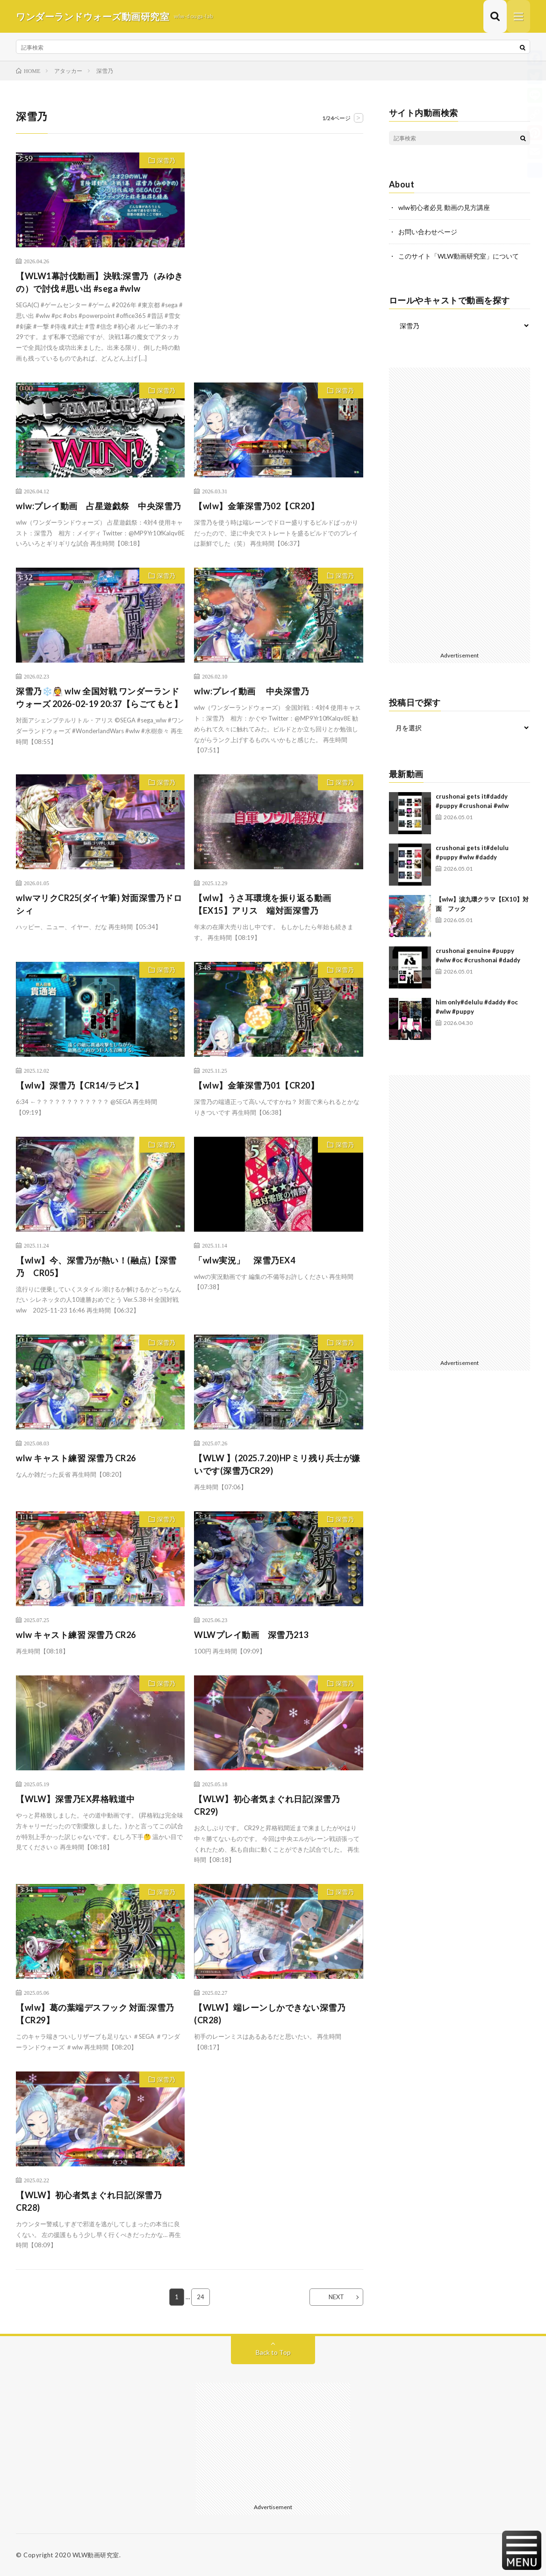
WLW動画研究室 (95, 2555)
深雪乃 (166, 160)
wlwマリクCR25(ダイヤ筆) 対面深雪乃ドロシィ (99, 904)
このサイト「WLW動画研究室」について (458, 256)
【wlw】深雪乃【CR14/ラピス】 (79, 1085)
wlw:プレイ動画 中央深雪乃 (251, 691)
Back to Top (273, 2352)
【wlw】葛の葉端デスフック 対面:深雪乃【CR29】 (95, 2013)
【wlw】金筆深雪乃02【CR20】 (256, 506)
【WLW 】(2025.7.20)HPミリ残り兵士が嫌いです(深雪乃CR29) (277, 1464)
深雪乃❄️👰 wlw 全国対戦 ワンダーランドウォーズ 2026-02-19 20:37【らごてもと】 (99, 697)
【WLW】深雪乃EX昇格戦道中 (75, 1799)
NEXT (336, 2297)
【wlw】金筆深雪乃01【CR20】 (256, 1085)
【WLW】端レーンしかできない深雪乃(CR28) (269, 2013)
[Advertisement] (278, 249)
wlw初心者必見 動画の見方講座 (444, 207)
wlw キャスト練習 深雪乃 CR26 (76, 1458)
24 (200, 2297)
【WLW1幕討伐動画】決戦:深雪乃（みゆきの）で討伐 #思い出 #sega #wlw (99, 282)
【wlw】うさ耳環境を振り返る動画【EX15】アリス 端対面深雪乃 (262, 904)
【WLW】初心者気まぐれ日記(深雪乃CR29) (267, 1805)
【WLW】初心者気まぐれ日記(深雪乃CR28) (89, 2201)
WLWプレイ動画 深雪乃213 (251, 1635)
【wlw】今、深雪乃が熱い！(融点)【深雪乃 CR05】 (96, 1266)
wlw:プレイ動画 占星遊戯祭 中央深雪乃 (98, 506)
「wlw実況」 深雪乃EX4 (244, 1260)
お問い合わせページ (427, 232)
